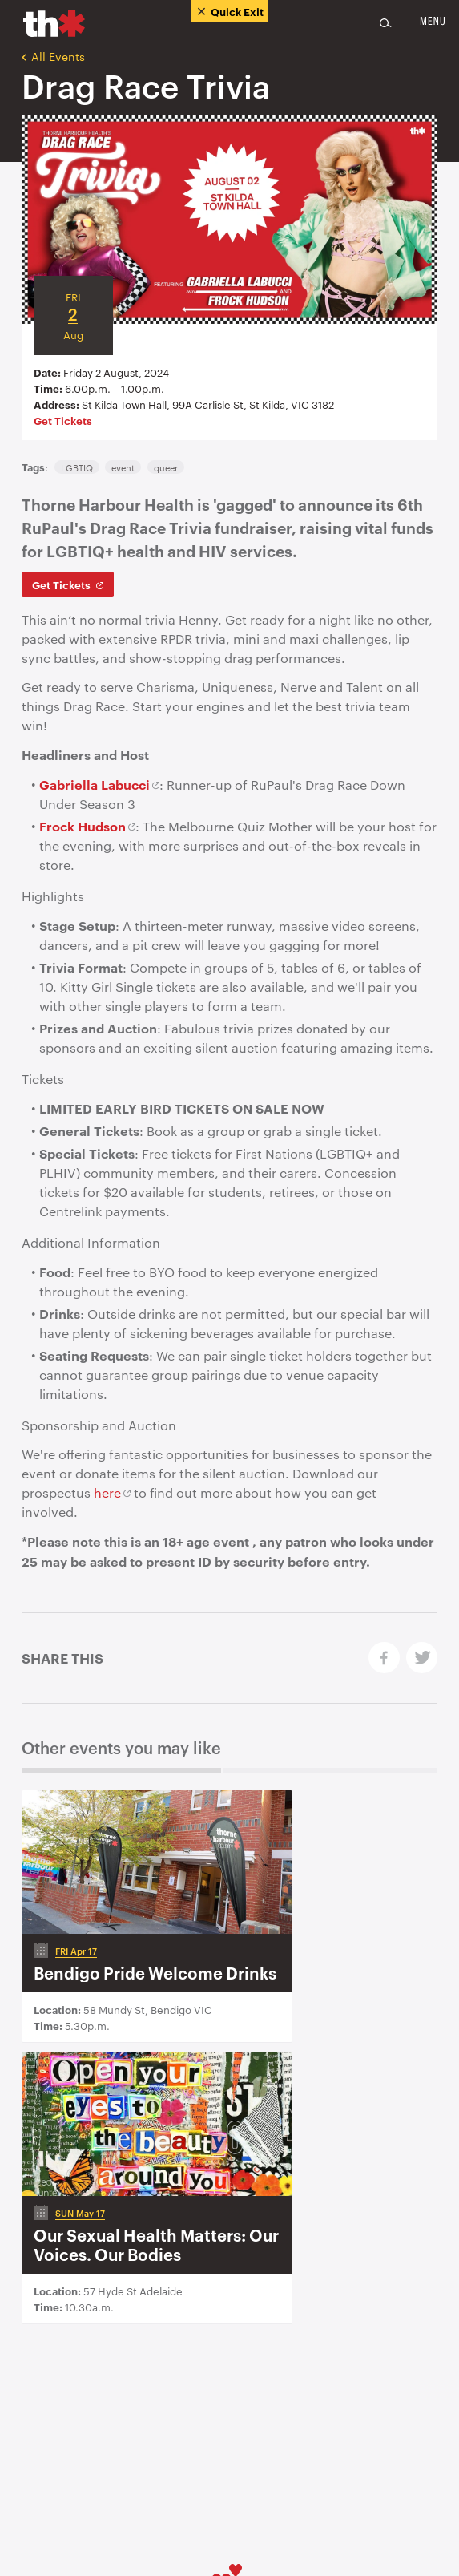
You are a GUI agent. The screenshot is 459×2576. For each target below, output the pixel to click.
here (107, 1492)
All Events (53, 56)
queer (166, 467)
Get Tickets (63, 420)
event (123, 467)
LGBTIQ (77, 467)
